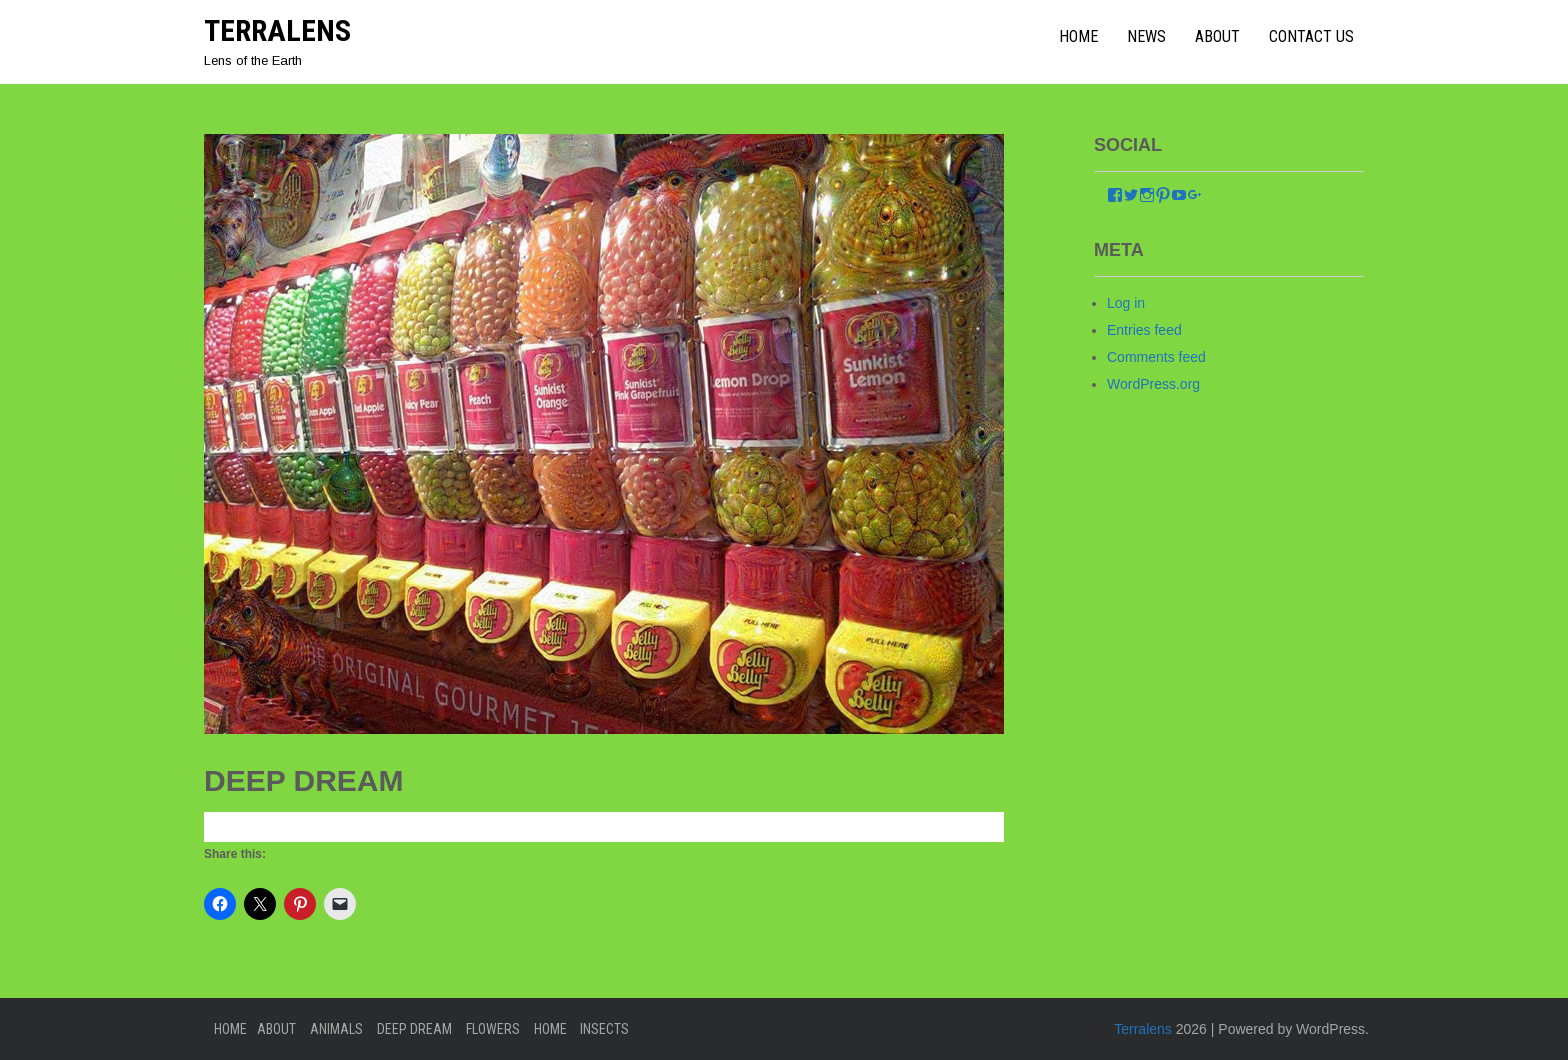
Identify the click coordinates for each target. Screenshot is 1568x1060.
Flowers (493, 1029)
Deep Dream (414, 1029)
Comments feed (1156, 357)
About (1217, 36)
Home (230, 1029)
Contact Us (1311, 36)
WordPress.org (1153, 384)
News (1146, 36)
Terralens (277, 30)
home (1078, 36)
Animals (336, 1029)
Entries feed (1144, 330)
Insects (604, 1029)
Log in (1126, 303)
